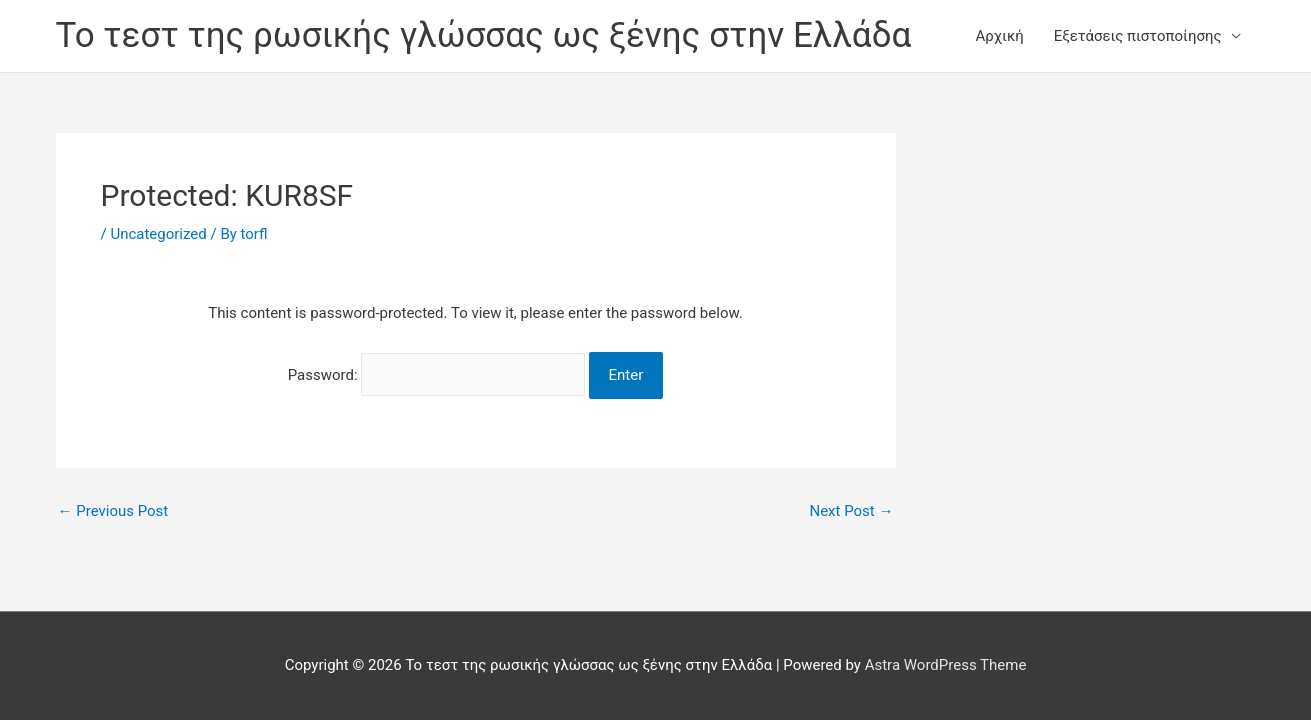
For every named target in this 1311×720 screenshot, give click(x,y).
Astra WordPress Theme (946, 665)
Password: (436, 375)
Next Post (851, 511)
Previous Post (113, 511)
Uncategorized (158, 234)
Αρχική (1000, 36)
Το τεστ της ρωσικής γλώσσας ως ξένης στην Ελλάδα (484, 35)
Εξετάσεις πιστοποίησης (1138, 36)
